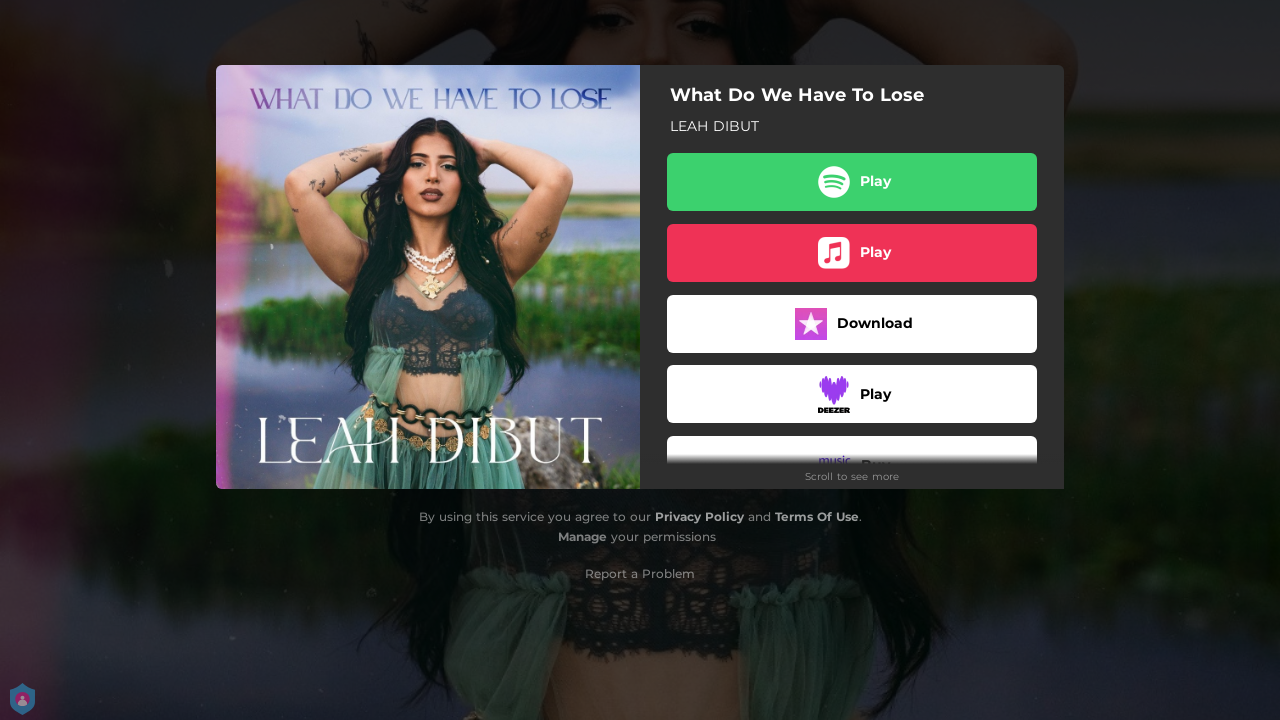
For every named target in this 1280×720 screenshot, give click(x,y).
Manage (582, 536)
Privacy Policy (699, 516)
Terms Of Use (817, 516)
